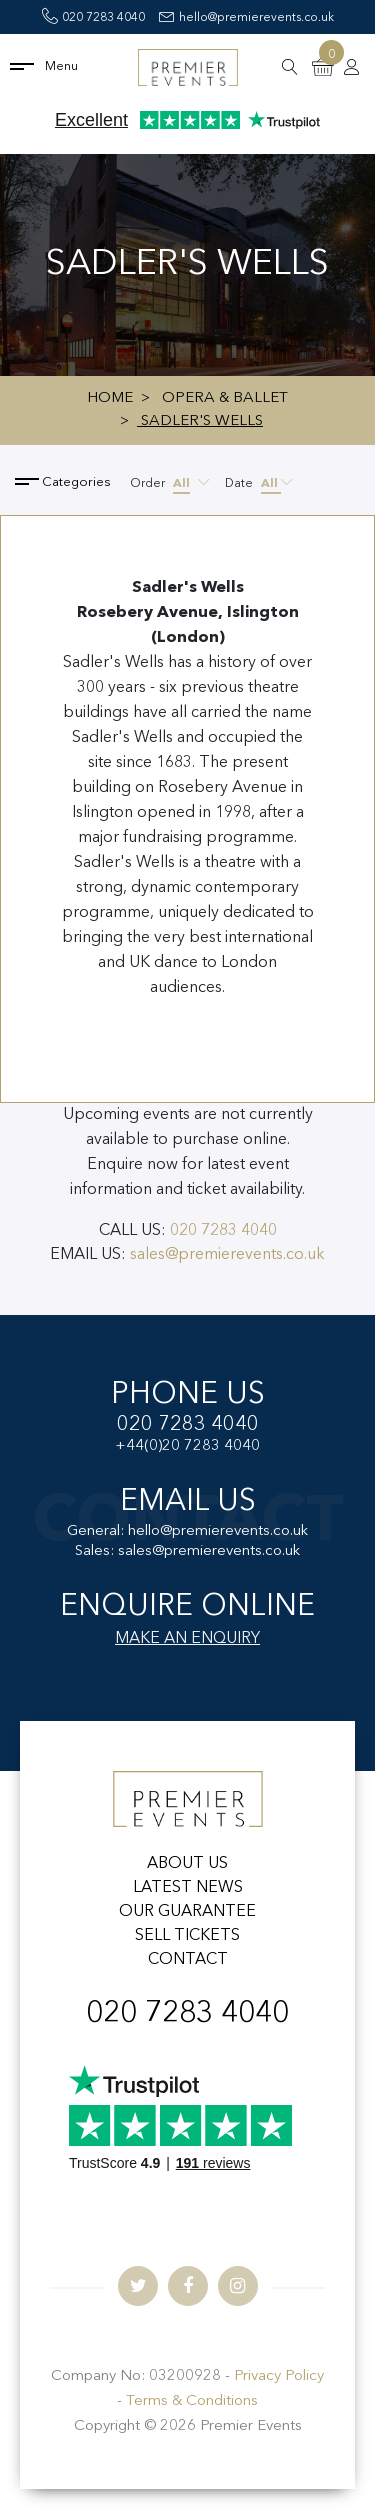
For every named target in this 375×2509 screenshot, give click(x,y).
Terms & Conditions (192, 2401)
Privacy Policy (279, 2376)
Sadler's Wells (200, 421)
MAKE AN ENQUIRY (187, 1639)
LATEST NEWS (188, 1888)
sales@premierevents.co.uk (227, 1255)
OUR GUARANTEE (187, 1912)
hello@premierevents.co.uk (246, 18)
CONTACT (188, 1960)
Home (110, 398)
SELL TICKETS (187, 1936)
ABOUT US (187, 1864)
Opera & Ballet (225, 398)
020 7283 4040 (93, 18)
